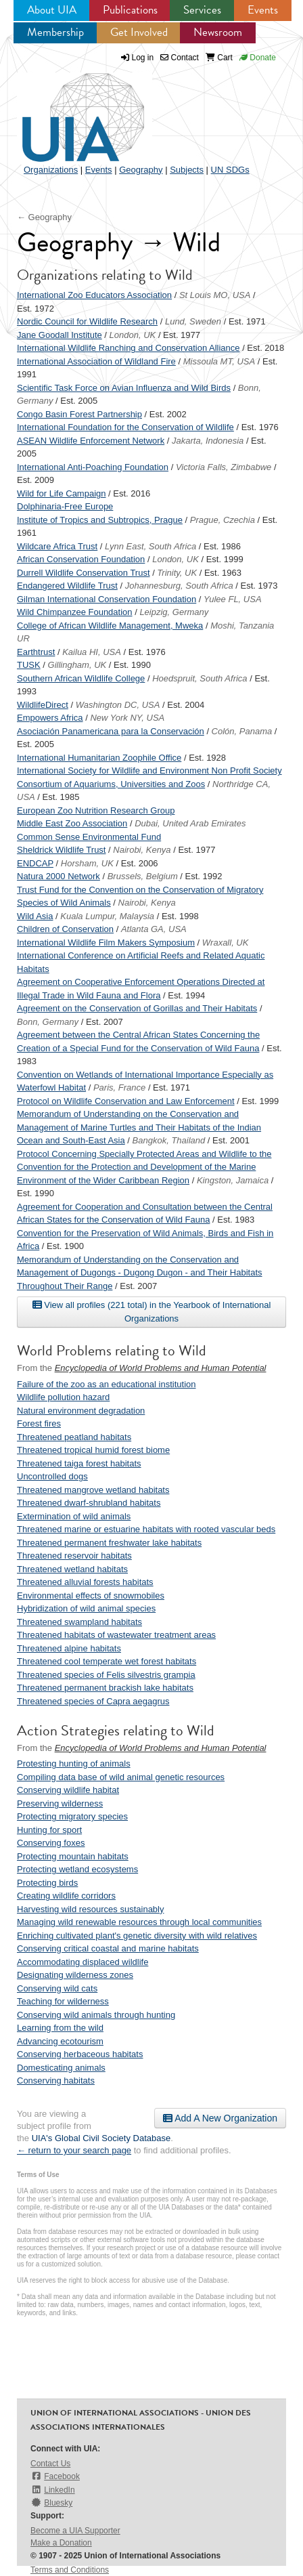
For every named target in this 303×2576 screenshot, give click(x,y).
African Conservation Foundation (81, 559)
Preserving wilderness (60, 1803)
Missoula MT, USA (219, 361)
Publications (130, 9)
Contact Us (50, 2463)
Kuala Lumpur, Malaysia (107, 916)
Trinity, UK (177, 573)
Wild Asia (35, 916)
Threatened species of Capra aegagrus (93, 1701)
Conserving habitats (56, 2080)
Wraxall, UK (225, 942)
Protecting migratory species (72, 1816)
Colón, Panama (242, 731)
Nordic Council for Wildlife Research (87, 321)
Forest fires (39, 1423)
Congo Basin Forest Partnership (79, 414)
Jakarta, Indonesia (207, 441)
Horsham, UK (87, 863)
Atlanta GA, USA (154, 929)
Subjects (187, 170)
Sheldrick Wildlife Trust (61, 850)
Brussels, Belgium (143, 876)
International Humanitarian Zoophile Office (99, 758)
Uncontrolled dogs (52, 1476)
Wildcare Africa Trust (57, 546)
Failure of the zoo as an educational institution (106, 1384)
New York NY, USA (127, 718)
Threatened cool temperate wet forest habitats (106, 1661)
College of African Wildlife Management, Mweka (110, 625)
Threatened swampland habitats (79, 1622)
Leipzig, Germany (173, 612)
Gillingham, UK (77, 665)
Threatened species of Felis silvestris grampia (106, 1675)
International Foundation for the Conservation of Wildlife (125, 427)
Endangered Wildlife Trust (67, 585)
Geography (140, 170)
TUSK (29, 665)
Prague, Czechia (222, 520)
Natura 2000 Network (58, 876)
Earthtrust (36, 652)
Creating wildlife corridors (66, 1896)
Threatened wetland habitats (72, 1569)
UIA (67, 109)
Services (202, 9)
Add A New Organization (220, 2118)
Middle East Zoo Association (72, 823)
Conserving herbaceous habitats (80, 2054)
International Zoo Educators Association (94, 295)
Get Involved (139, 32)
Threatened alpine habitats (69, 1648)
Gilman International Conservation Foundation (106, 599)
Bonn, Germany (47, 1022)
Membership (55, 32)
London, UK (133, 335)
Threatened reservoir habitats (74, 1555)
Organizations (51, 170)
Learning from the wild (60, 2028)
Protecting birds (47, 1883)
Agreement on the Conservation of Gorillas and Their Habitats (137, 1008)
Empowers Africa (50, 718)
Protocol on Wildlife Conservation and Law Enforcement (126, 1101)
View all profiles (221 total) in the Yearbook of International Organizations (151, 1311)
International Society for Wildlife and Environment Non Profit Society (149, 770)
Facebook (55, 2476)
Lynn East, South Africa (150, 546)
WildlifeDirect (42, 705)
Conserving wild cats (57, 1988)
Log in (143, 57)
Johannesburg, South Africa (179, 585)
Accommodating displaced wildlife (82, 1962)
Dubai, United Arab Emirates (190, 823)
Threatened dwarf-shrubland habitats (88, 1503)
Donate (257, 57)
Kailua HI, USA (91, 652)
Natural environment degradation (81, 1411)
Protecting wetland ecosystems (77, 1869)
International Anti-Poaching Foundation (92, 467)
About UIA (51, 9)
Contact (179, 57)
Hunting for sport (49, 1830)
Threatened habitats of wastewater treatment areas (116, 1635)
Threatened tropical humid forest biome (93, 1450)
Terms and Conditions (69, 2570)
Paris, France (119, 1087)
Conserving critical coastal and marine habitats (108, 1948)
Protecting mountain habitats (73, 1856)
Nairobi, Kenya (141, 850)
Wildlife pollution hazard (63, 1397)
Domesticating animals (61, 2068)
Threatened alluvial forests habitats (85, 1582)
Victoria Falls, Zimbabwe (223, 467)
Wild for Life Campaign (61, 493)
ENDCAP (35, 863)
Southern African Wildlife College (81, 678)
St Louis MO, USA (214, 295)
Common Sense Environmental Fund (89, 837)
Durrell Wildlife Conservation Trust (83, 573)
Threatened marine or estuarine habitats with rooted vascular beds (146, 1529)
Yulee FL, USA (233, 599)
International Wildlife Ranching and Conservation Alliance (128, 348)
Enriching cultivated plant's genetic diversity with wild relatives (137, 1935)
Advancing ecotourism (60, 2041)
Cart (219, 57)
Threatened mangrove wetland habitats (93, 1490)
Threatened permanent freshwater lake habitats (109, 1543)
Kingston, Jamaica (233, 1180)
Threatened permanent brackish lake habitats (105, 1688)
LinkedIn (52, 2490)
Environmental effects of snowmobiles (90, 1595)
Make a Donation (61, 2543)
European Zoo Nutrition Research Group (95, 810)
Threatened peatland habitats (74, 1437)
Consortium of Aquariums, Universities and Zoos (111, 784)
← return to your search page (74, 2150)
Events (263, 9)
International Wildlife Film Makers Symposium (106, 942)
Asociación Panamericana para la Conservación (110, 731)
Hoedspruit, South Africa (199, 678)
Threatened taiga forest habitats (79, 1463)
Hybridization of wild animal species (86, 1608)
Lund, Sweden (193, 321)
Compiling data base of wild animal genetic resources (121, 1777)
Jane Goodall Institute (59, 335)
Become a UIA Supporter (75, 2530)
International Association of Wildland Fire (96, 361)
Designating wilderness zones (75, 1975)
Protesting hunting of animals (74, 1763)
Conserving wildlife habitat (68, 1790)
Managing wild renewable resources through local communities (139, 1922)
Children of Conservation (65, 929)
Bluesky (51, 2502)
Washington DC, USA (118, 705)
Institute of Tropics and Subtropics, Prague (100, 520)
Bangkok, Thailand (169, 1140)
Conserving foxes (51, 1843)
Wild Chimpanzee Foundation (75, 612)
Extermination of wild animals (74, 1516)
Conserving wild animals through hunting (96, 2015)
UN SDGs (230, 170)
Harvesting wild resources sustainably (90, 1909)
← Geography (44, 217)
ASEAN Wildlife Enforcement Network (90, 441)
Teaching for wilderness (63, 2001)
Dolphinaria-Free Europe (65, 506)
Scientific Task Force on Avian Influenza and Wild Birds (124, 388)
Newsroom (217, 32)
